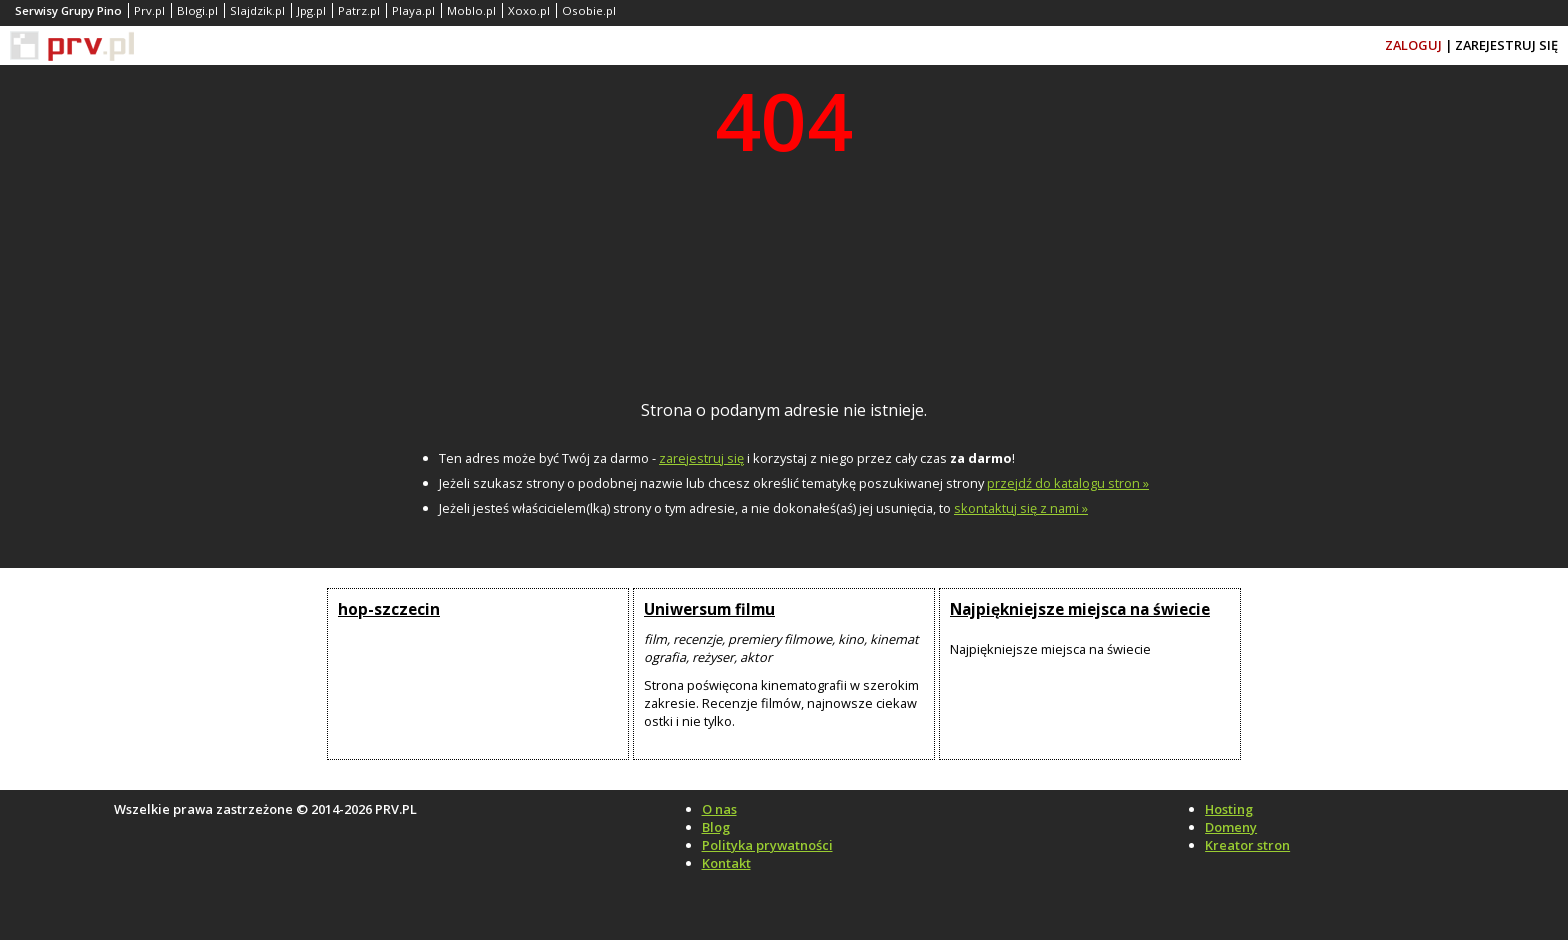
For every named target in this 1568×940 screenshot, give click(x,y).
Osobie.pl (589, 10)
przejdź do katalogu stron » (1068, 483)
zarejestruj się (701, 458)
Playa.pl (413, 10)
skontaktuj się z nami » (1021, 508)
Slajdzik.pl (257, 10)
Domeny (1231, 827)
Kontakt (726, 863)
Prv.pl (149, 10)
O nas (719, 809)
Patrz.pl (359, 10)
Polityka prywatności (767, 845)
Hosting (1229, 809)
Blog (716, 827)
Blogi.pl (197, 10)
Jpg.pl (311, 10)
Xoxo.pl (529, 10)
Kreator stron (1247, 845)
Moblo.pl (471, 10)
